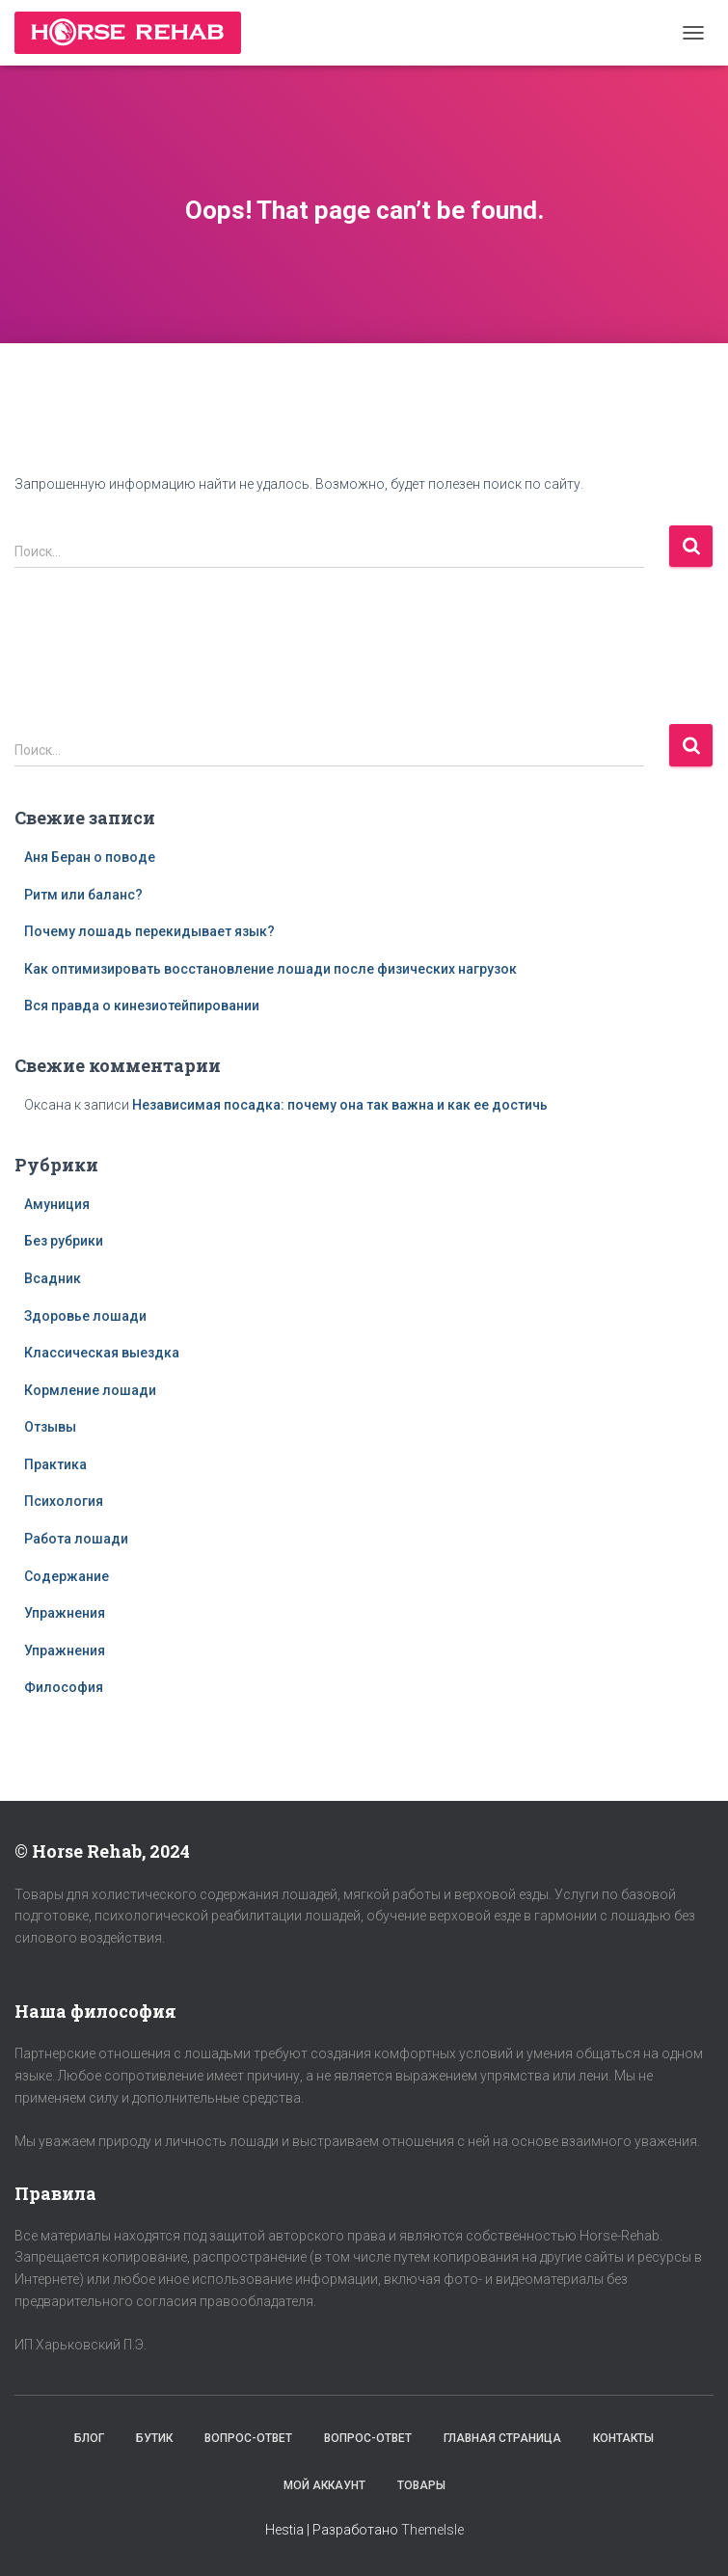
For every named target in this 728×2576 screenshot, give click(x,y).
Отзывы (50, 1427)
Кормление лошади (90, 1390)
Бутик (154, 2438)
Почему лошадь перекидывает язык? (149, 931)
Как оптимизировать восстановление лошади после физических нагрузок (270, 969)
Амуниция (57, 1204)
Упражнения (64, 1613)
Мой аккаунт (324, 2485)
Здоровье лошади (85, 1316)
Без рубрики (63, 1240)
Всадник (52, 1278)
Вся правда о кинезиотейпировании (141, 1005)
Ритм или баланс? (83, 894)
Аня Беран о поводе (89, 857)
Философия (63, 1687)
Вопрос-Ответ (248, 2438)
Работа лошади (76, 1538)
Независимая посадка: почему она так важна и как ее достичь (340, 1105)
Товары (421, 2485)
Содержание (66, 1576)
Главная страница (502, 2438)
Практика (55, 1464)
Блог (89, 2438)
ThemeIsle (432, 2529)
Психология (63, 1501)
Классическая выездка (101, 1352)
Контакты (623, 2438)
